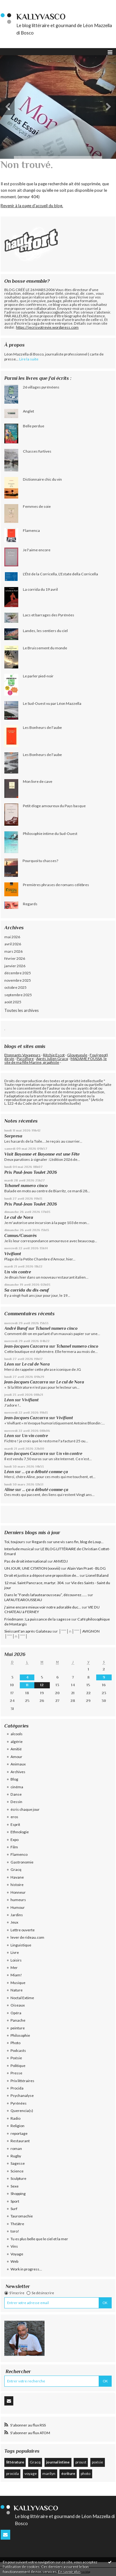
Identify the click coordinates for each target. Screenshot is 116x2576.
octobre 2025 (15, 987)
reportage (19, 2133)
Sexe (15, 2186)
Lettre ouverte (23, 1930)
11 (27, 1685)
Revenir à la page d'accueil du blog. (32, 205)
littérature (15, 2462)
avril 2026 (12, 944)
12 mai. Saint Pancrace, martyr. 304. (34, 1582)
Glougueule (77, 1055)
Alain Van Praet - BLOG (86, 1568)
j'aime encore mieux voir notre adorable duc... (42, 1607)
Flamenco (19, 1854)
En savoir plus (69, 2571)
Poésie (16, 2058)
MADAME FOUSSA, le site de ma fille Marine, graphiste (55, 1060)
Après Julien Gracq (52, 1058)
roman (16, 2148)
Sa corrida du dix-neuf (26, 1290)
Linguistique (21, 1945)
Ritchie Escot (54, 1055)
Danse (16, 1794)
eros (14, 1816)
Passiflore (25, 1058)
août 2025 (12, 1002)
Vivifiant (12, 1253)
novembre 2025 (17, 980)
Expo (15, 1839)
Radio (15, 2118)
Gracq (16, 1869)
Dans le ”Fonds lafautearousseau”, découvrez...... (45, 1594)
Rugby (16, 2156)
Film (14, 1847)
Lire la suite (28, 359)
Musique (18, 1982)
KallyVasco (41, 16)
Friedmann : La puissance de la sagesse (37, 1619)
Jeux (14, 1922)
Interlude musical (19, 1549)
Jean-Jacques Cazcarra (26, 1346)
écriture (68, 2473)
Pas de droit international (25, 1561)
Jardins (17, 1914)
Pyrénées (19, 2103)
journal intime (58, 2462)
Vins (14, 2246)
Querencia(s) (22, 2110)
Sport (15, 2201)
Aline (9, 1489)
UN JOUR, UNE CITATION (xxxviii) (32, 1568)
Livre (15, 1952)
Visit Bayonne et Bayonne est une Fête (41, 1154)
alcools (17, 1734)
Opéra (16, 2013)
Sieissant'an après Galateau (28, 1631)
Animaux (18, 1764)
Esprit (15, 1824)
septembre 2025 (18, 994)
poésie (97, 2462)
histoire (17, 1884)
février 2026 (14, 958)
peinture (18, 2028)
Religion (17, 2125)
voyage (30, 2473)
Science (17, 2171)
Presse (16, 2073)
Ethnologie (20, 1832)
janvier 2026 (14, 965)
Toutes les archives (21, 1010)
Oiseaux (18, 2005)
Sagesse (18, 2163)
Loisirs (16, 1960)
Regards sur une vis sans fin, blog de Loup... (68, 1541)
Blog (14, 1779)
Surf (14, 2208)
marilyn (48, 2473)
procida (12, 2473)
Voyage (17, 2254)
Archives (18, 1771)
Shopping (18, 2193)
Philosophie (20, 2035)
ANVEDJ (61, 1561)
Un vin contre (17, 1271)
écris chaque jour (25, 1809)
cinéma (17, 1787)
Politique (18, 2065)
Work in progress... (26, 2269)
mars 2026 (13, 951)
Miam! (16, 1975)
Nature (17, 1990)
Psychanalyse (22, 2095)
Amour (16, 1756)
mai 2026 (12, 937)
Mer (14, 1967)
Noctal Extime (22, 1997)
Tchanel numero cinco (26, 1185)
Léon (9, 1364)
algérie (17, 1741)
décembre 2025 (17, 973)
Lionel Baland (97, 1575)
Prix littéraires (22, 2080)
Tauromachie (22, 2216)
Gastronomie (22, 1862)
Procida (17, 2088)
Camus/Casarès (20, 1235)
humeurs (18, 1899)
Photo (15, 2042)
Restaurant (20, 2140)
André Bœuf (16, 1328)
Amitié (16, 1749)
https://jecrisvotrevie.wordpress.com (47, 327)
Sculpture (18, 2178)
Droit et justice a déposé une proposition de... (41, 1575)
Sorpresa (13, 1135)
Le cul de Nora (18, 1217)
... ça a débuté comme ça (45, 1471)
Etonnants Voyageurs (22, 1055)
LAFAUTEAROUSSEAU (23, 1599)
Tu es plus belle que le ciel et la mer (39, 2239)
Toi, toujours (14, 1541)
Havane (17, 1877)
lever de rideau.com (27, 1937)
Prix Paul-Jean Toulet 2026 (30, 1172)
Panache (18, 2020)
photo (85, 2473)
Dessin (16, 1801)
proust (80, 2462)
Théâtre (17, 2223)
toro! (15, 2231)
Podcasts (18, 2050)
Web (14, 2261)
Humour (18, 1907)
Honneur (18, 1892)
